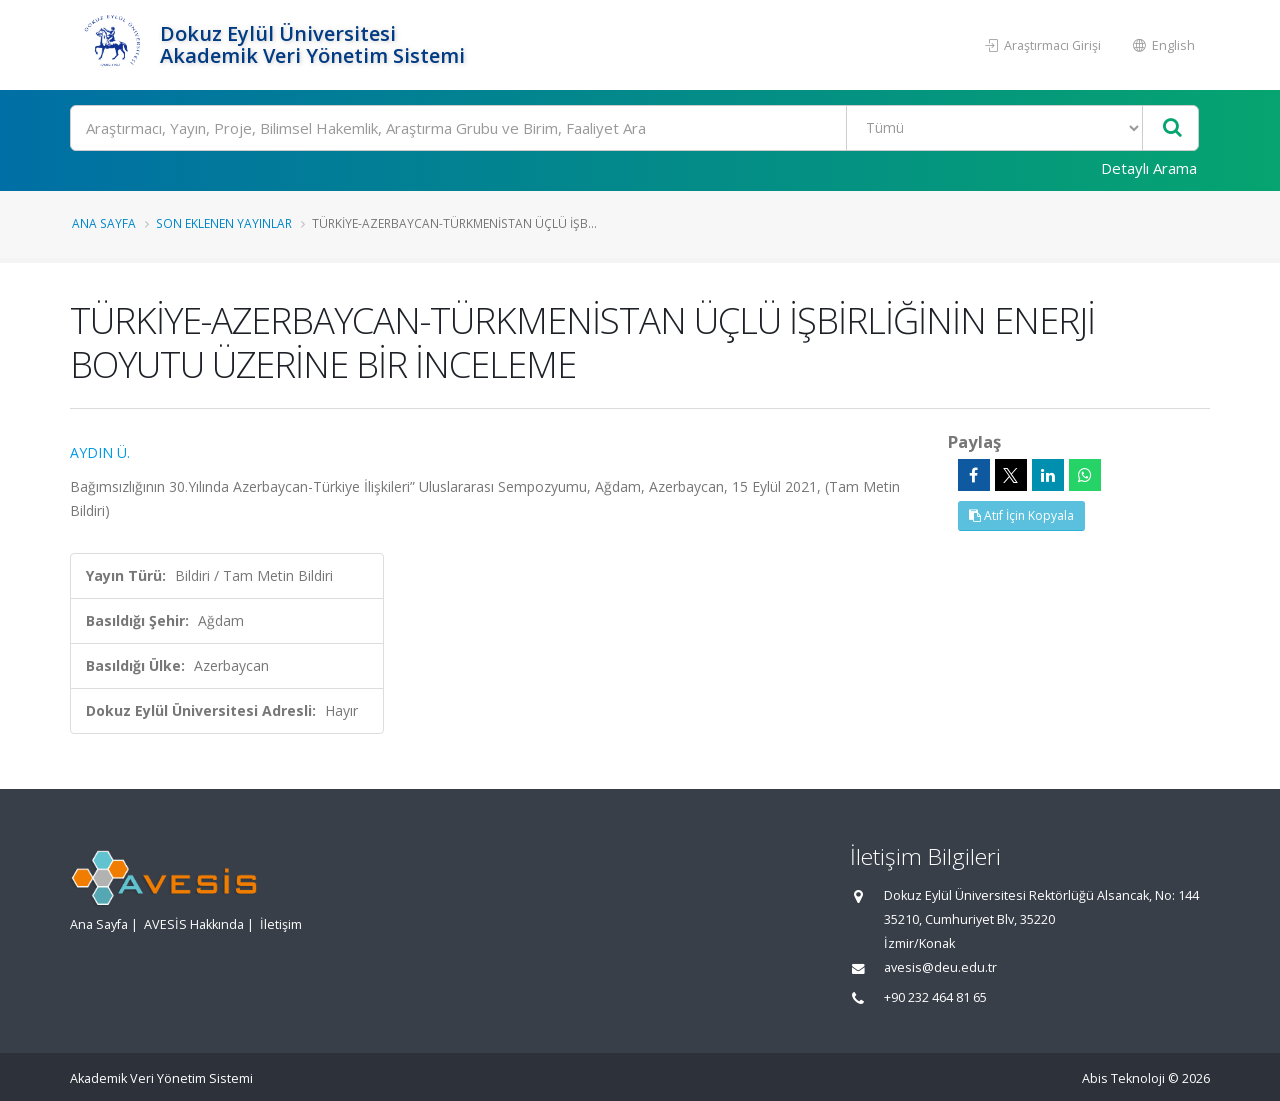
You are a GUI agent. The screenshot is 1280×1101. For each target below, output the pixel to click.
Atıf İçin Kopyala (1021, 515)
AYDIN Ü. (100, 452)
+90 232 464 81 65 (935, 997)
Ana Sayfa (104, 223)
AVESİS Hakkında (194, 924)
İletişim (281, 924)
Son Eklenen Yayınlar (224, 223)
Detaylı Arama (1149, 168)
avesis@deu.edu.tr (940, 967)
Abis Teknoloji (1123, 1078)
